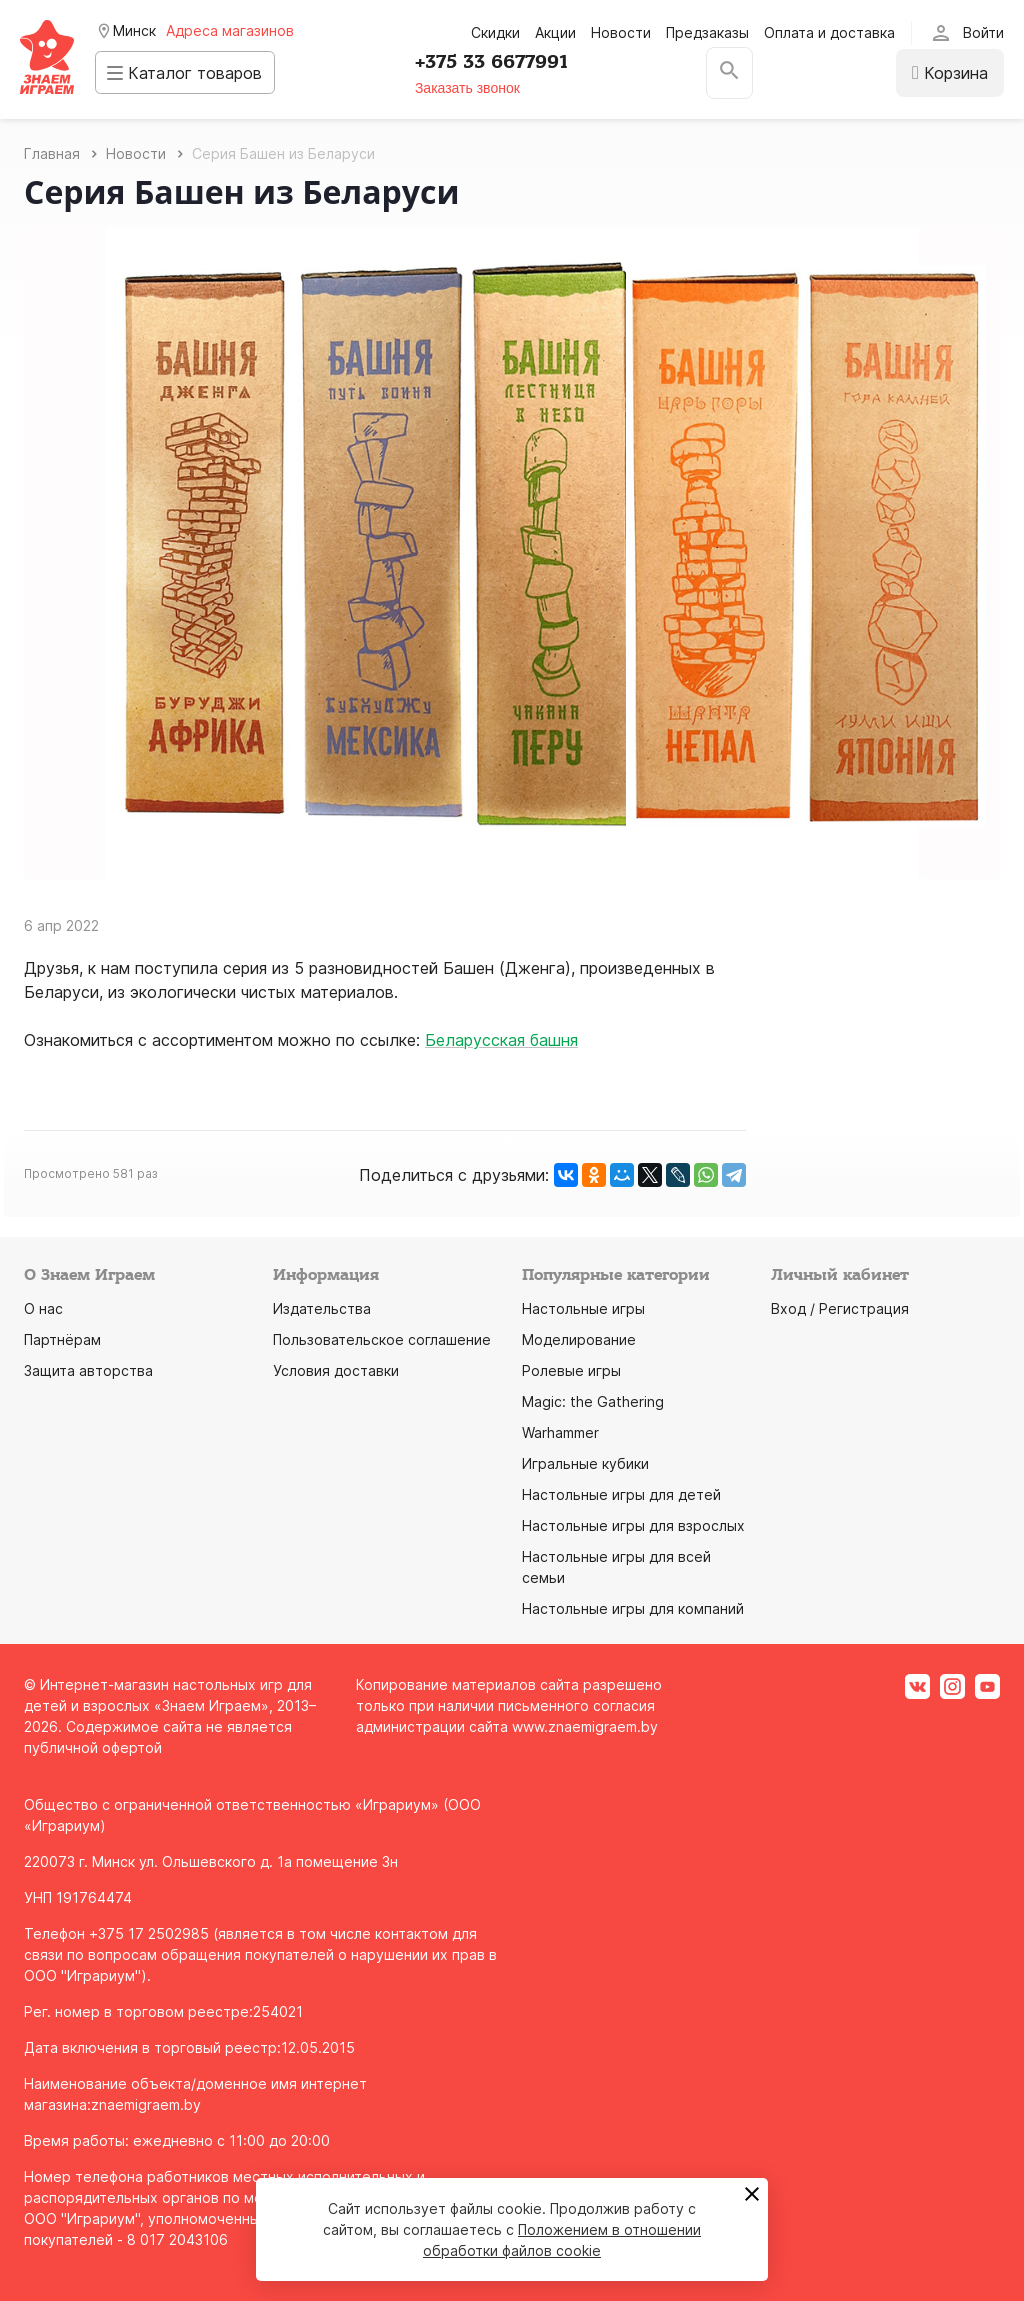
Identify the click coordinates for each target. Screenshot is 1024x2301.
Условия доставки (336, 1370)
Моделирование (579, 1339)
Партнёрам (62, 1339)
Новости (621, 32)
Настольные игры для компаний (633, 1608)
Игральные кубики (585, 1463)
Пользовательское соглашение (382, 1339)
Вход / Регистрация (840, 1308)
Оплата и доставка (829, 32)
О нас (43, 1308)
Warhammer (560, 1432)
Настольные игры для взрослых (633, 1525)
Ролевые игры (571, 1370)
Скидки (495, 32)
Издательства (322, 1308)
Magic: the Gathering (593, 1401)
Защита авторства (88, 1370)
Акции (555, 32)
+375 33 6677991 (502, 62)
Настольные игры (583, 1308)
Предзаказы (707, 32)
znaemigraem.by (146, 2104)
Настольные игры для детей (621, 1494)
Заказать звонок (478, 88)
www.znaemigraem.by (585, 1726)
